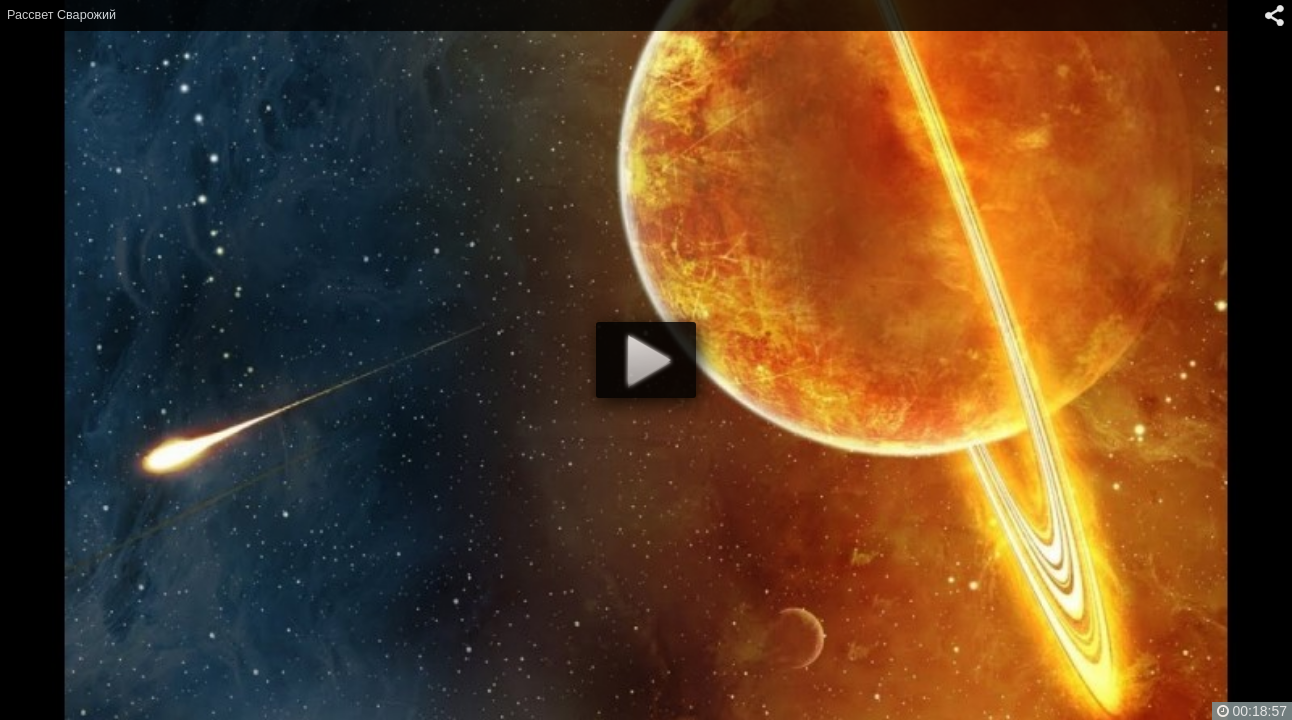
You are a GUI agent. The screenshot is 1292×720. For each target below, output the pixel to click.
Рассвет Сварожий (61, 15)
